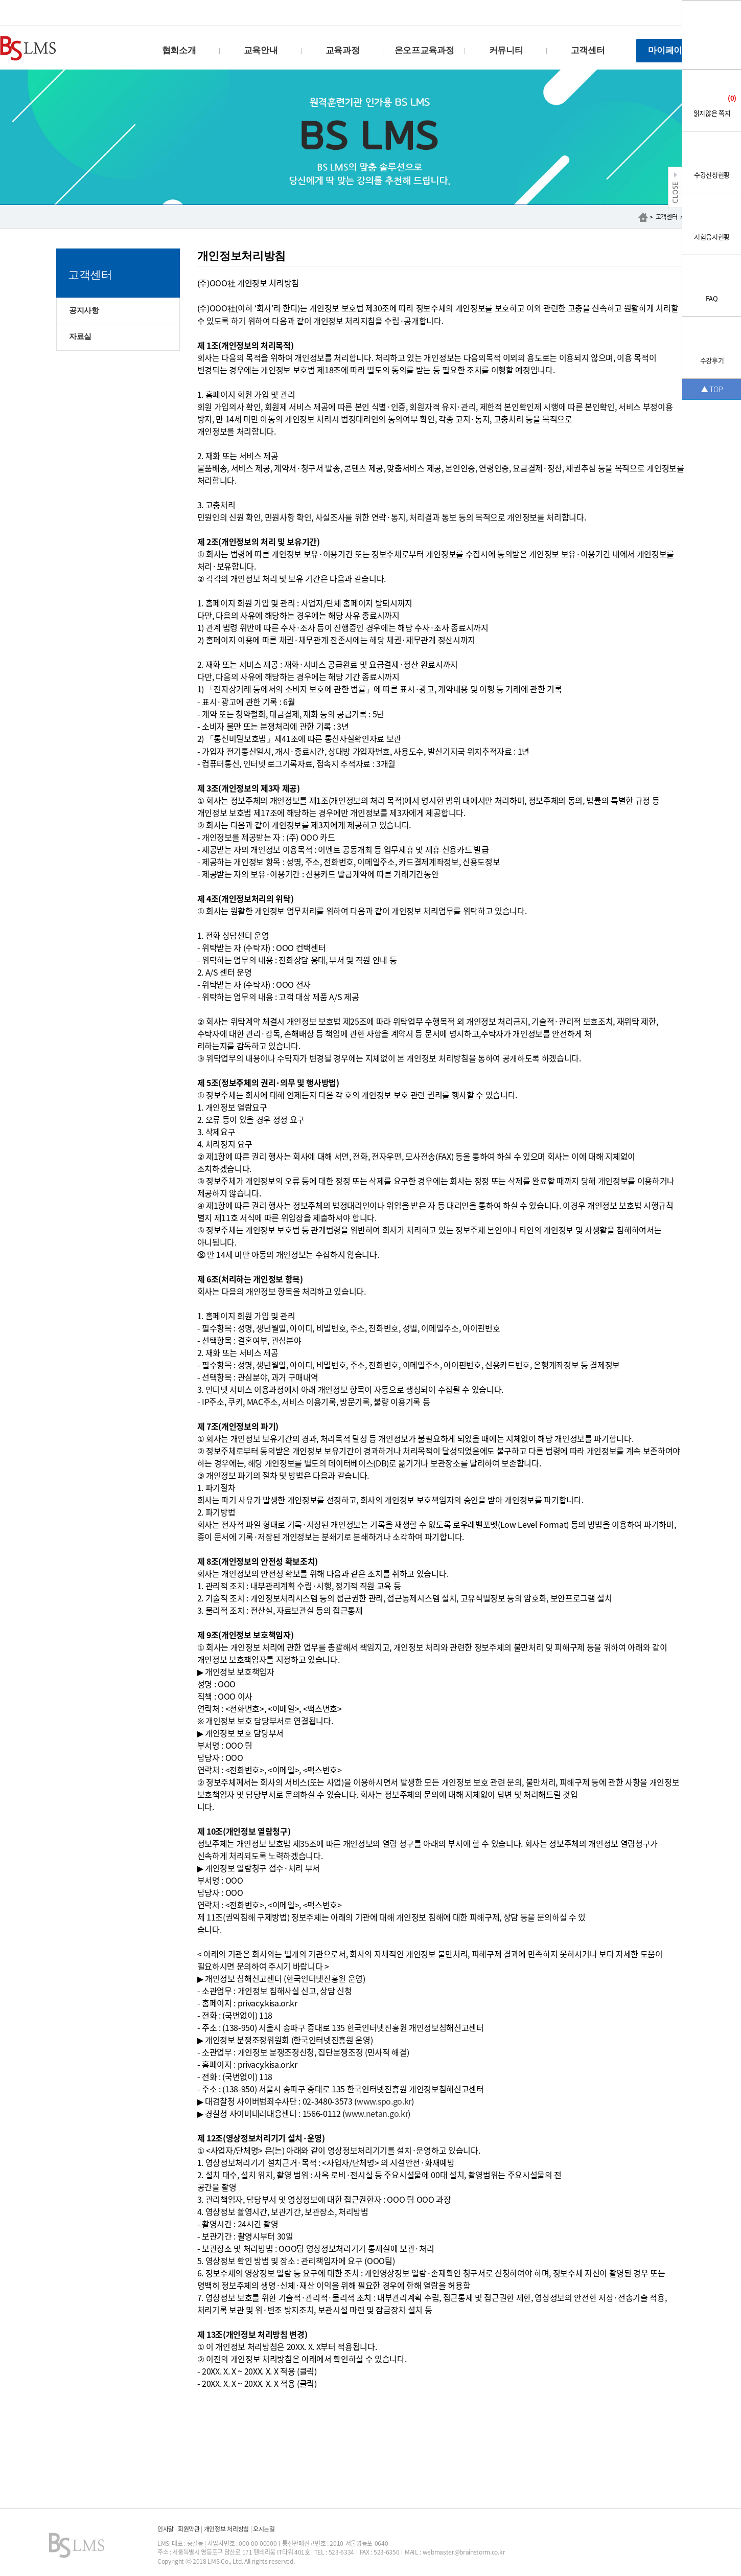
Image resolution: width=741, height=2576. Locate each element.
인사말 (165, 2528)
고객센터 (588, 50)
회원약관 (189, 2528)
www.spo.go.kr (384, 2101)
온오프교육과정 (424, 50)
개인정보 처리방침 (226, 2528)
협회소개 (179, 50)
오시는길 (264, 2528)
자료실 (80, 336)
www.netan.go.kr (376, 2113)
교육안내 (261, 50)
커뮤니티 (506, 50)
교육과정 (343, 50)
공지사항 (84, 310)
